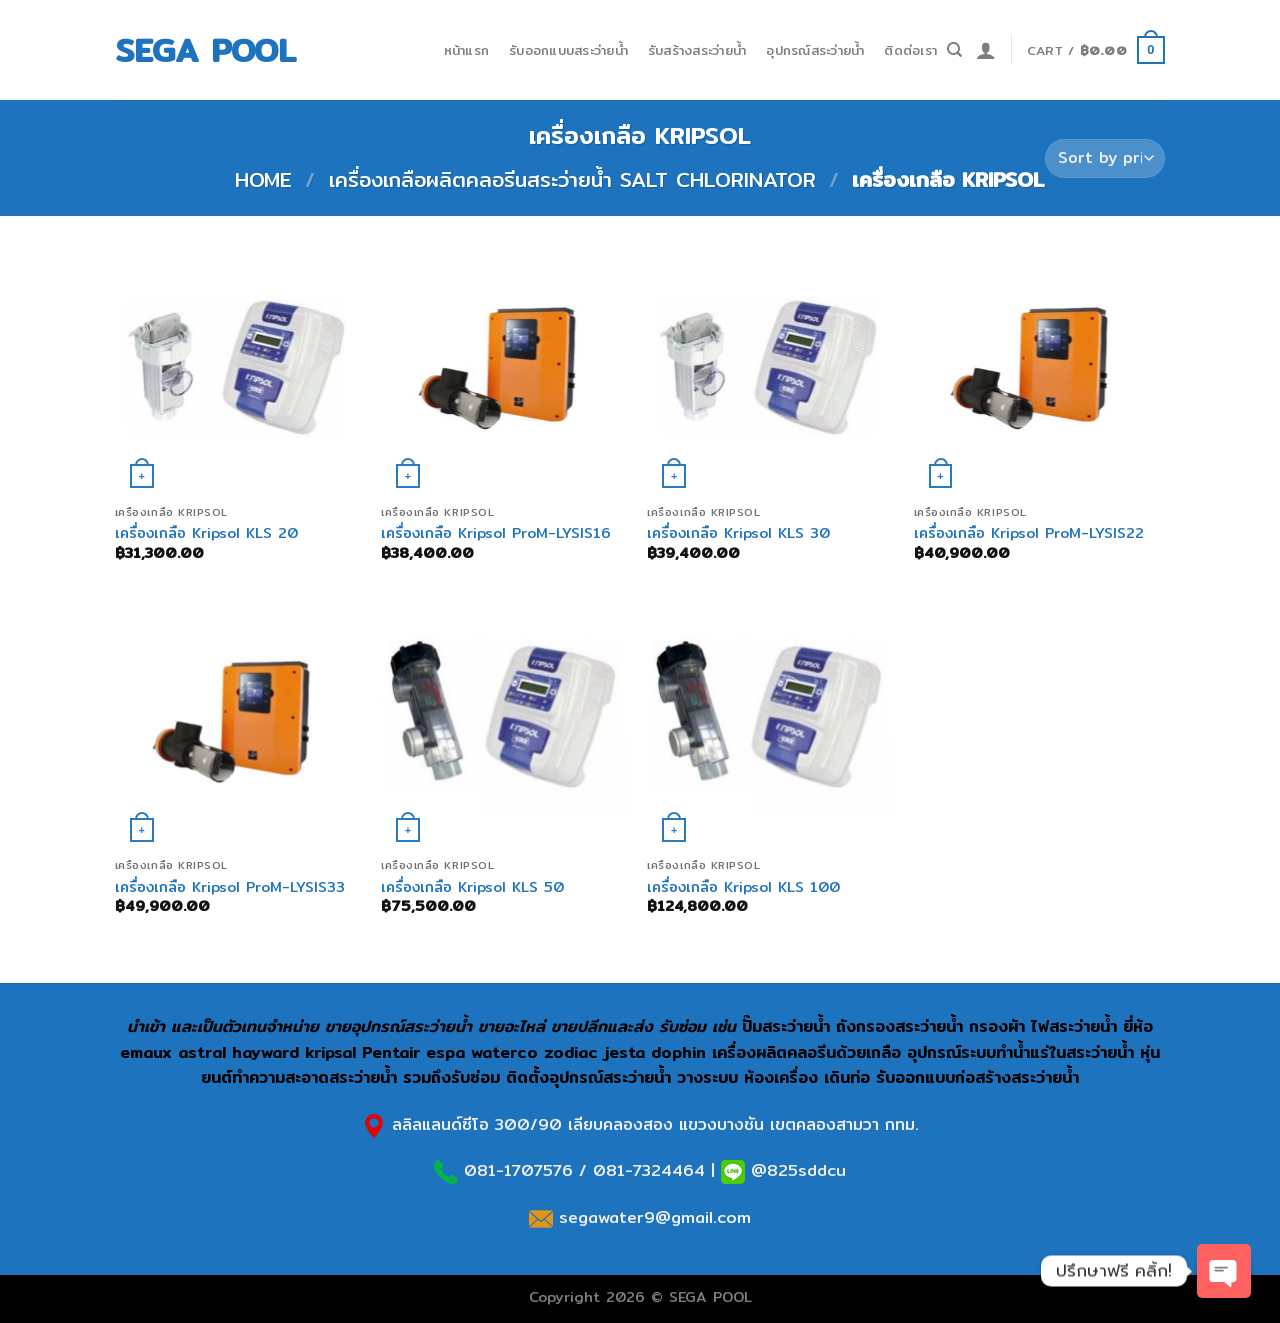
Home (263, 179)
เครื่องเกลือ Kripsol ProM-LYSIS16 (496, 533)
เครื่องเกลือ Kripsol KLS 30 (738, 533)
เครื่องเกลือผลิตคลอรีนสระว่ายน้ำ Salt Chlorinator (572, 179)
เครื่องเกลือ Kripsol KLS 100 (743, 887)
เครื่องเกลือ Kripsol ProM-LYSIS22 (1029, 533)
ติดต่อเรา (910, 50)
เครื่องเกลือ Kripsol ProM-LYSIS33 (230, 887)
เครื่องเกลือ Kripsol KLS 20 (206, 533)
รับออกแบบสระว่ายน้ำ (568, 50)
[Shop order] (1105, 158)
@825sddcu (795, 1170)
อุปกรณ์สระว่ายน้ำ (815, 50)
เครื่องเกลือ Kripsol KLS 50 (472, 887)
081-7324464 (649, 1170)
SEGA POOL (205, 50)
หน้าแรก (467, 50)
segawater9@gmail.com (652, 1217)
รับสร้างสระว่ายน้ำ (697, 50)
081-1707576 (518, 1170)
